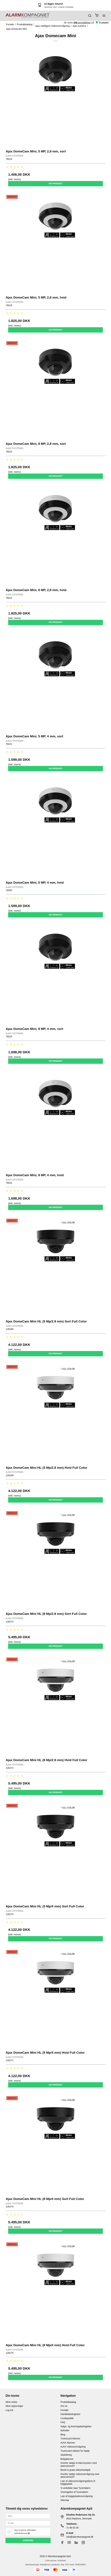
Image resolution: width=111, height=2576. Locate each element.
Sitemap (65, 2500)
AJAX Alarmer (68, 2442)
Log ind (9, 2410)
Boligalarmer (67, 2459)
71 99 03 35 (72, 2527)
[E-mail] (27, 2523)
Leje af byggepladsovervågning (77, 2496)
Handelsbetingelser (70, 2414)
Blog (63, 2434)
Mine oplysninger (14, 2406)
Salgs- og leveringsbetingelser (76, 2426)
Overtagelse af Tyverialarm (74, 2492)
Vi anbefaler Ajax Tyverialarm (76, 2488)
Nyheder (65, 2430)
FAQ (63, 2422)
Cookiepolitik (67, 2418)
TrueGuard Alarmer (70, 2438)
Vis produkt (56, 183)
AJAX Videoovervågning (73, 2446)
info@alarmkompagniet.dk (79, 2536)
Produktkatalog (68, 2402)
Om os (64, 2406)
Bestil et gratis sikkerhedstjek (76, 2470)
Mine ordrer (11, 2402)
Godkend (28, 2540)
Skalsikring (66, 2454)
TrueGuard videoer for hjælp (75, 2450)
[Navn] (27, 2516)
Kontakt (64, 2410)
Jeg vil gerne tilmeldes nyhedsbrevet (25, 2531)
